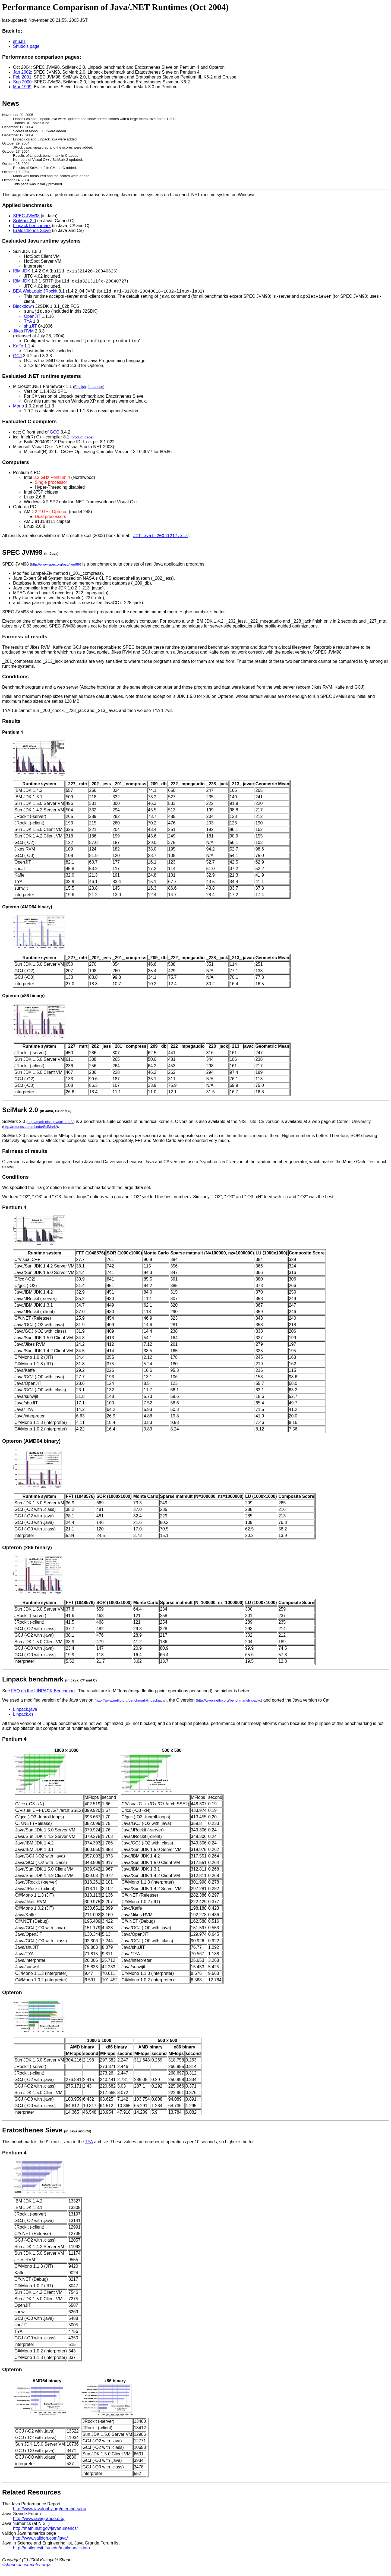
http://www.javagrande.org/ (38, 2525)
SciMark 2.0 (24, 220)
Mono (18, 411)
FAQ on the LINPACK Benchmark (43, 1696)
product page (82, 442)
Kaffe (18, 351)
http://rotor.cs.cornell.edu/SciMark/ (30, 1132)
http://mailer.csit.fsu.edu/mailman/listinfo (51, 2554)
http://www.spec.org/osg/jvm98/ (55, 570)
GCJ (17, 360)
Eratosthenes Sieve (32, 230)
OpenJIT (32, 320)
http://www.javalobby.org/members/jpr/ (49, 2515)
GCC (54, 437)
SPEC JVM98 (26, 216)
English (80, 392)
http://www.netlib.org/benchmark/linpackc (229, 1706)
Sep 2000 (22, 82)
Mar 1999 (22, 86)
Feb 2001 (22, 77)
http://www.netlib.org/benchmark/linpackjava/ (131, 1706)
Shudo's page (26, 46)
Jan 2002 (22, 72)
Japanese (95, 392)
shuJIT (19, 41)
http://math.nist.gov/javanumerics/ (45, 2535)
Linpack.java (25, 1715)
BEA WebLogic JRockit (35, 293)
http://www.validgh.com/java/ (40, 2544)
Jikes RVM (23, 335)
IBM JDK (21, 271)
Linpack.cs (23, 1720)
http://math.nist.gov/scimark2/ (50, 1127)
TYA (28, 325)
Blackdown (23, 309)
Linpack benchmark (32, 225)
